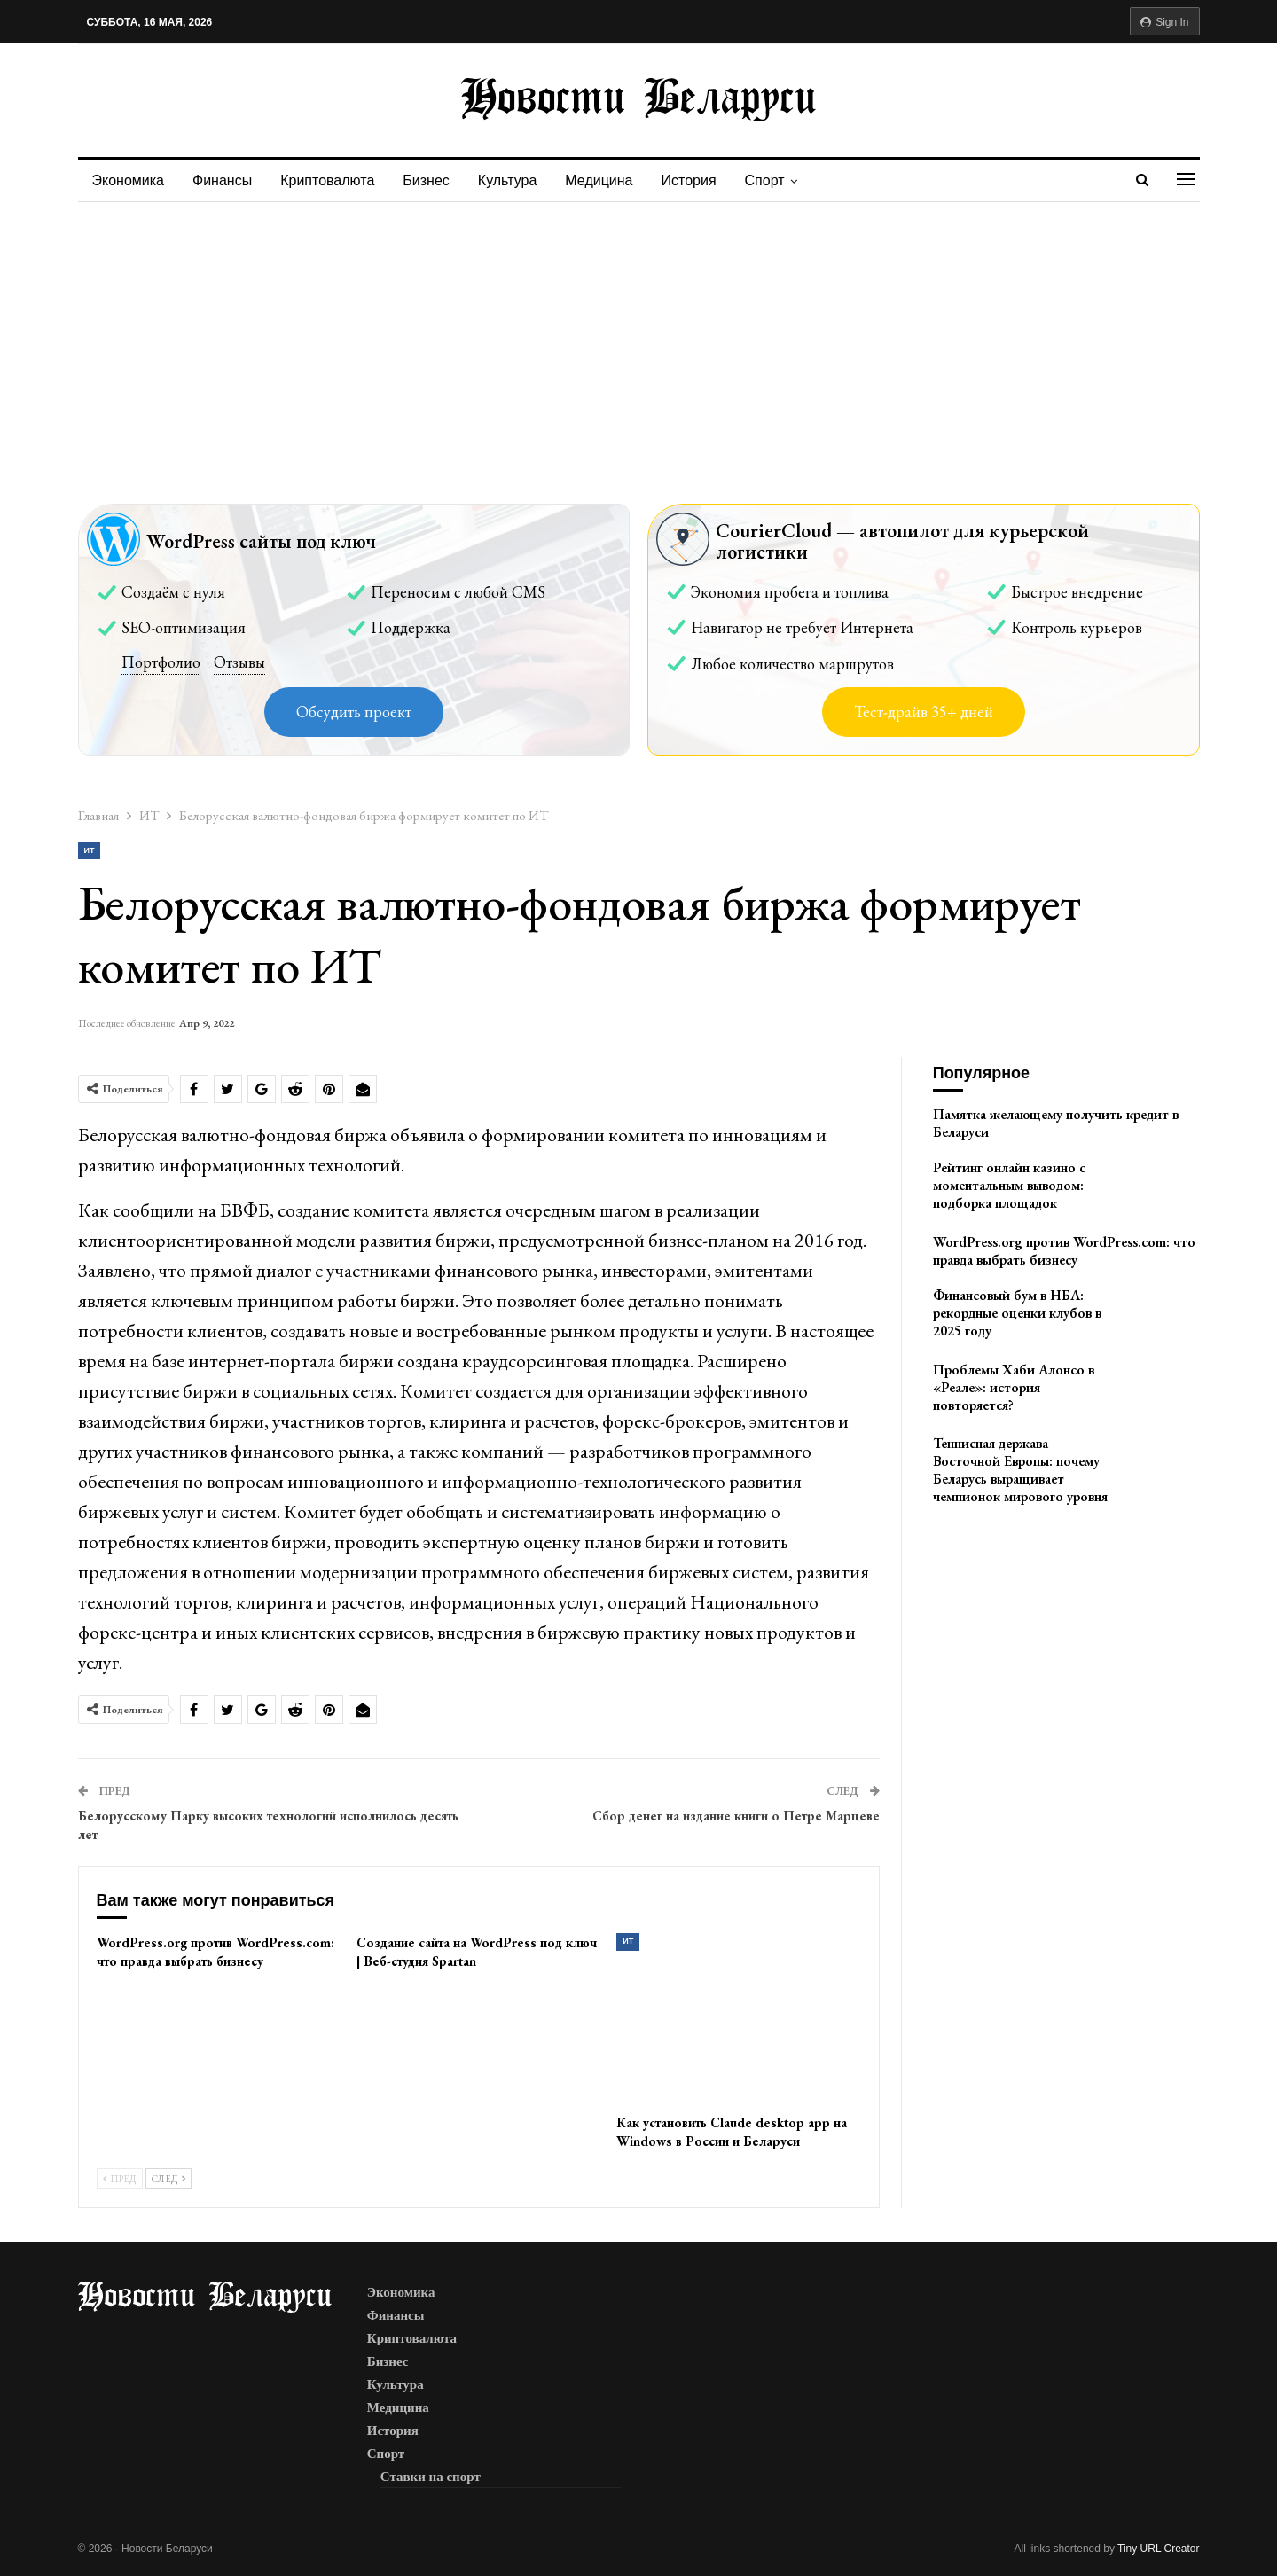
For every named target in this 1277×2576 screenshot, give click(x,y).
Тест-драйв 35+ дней (923, 711)
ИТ (89, 850)
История (705, 180)
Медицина (612, 180)
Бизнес (434, 180)
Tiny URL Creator (1158, 2548)
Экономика (128, 180)
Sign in (1164, 22)
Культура (518, 180)
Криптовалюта (333, 180)
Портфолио (160, 662)
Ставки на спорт (430, 2477)
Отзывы (239, 662)
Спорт (783, 180)
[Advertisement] (638, 335)
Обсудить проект (353, 711)
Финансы (225, 180)
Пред (120, 2179)
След (168, 2179)
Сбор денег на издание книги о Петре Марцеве (736, 1815)
